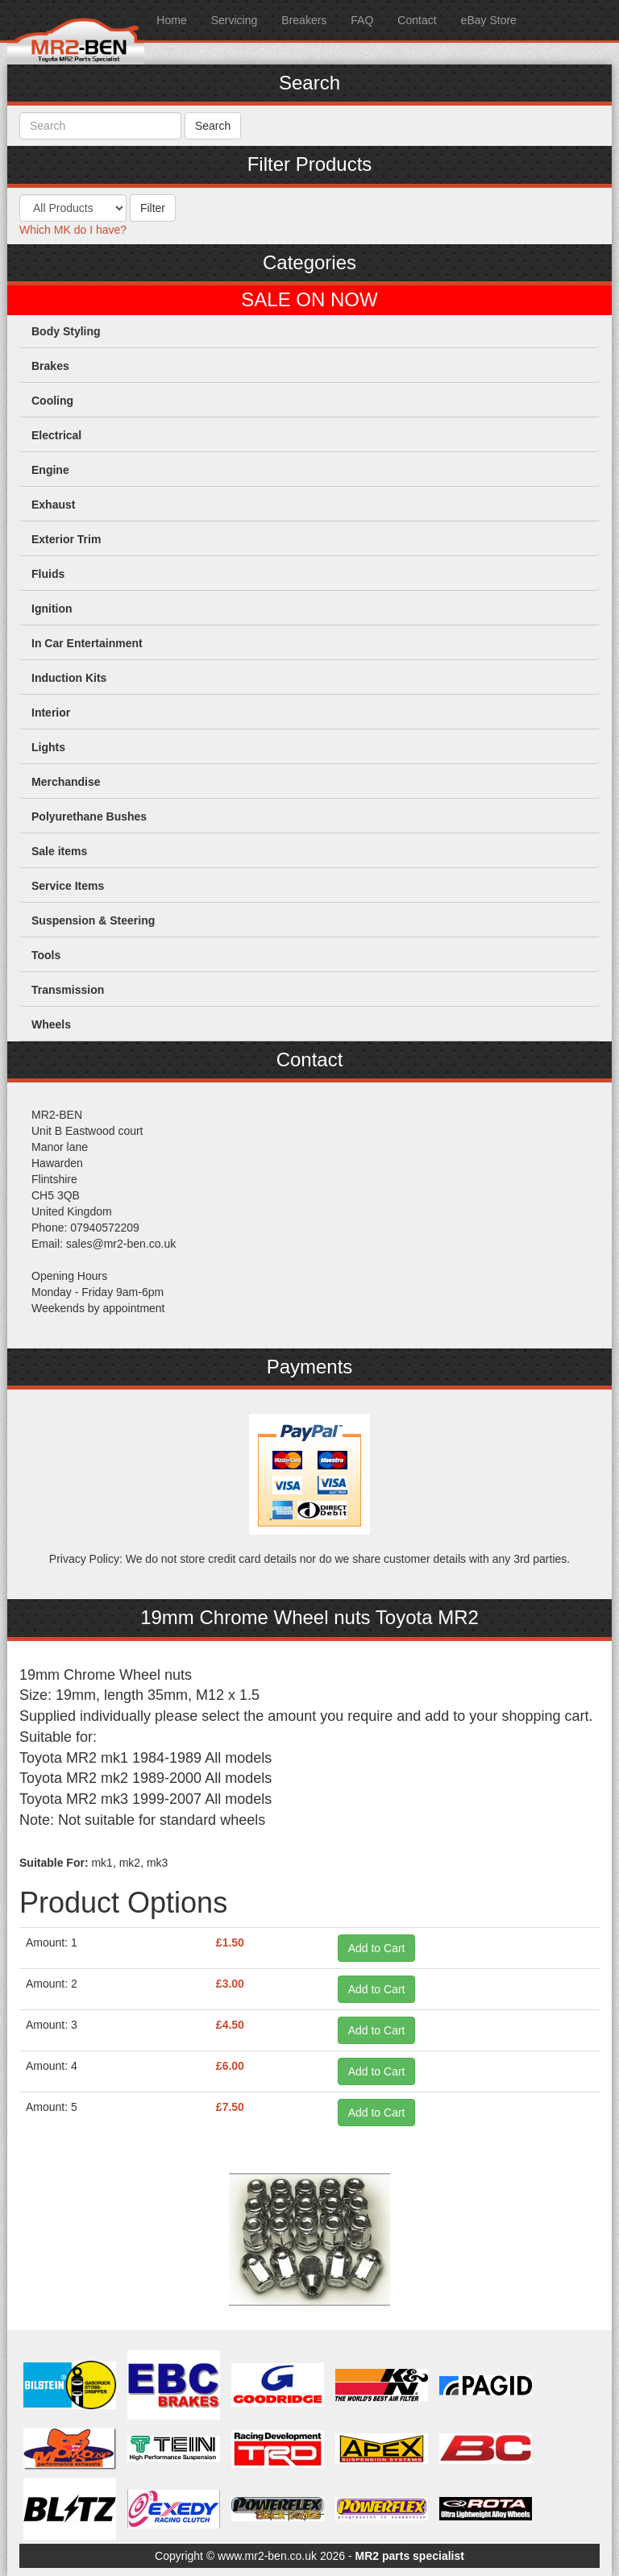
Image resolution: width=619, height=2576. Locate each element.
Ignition (52, 608)
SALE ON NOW (309, 299)
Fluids (47, 573)
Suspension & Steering (93, 920)
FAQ (362, 20)
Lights (48, 747)
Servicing (234, 20)
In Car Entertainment (87, 643)
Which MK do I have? (73, 229)
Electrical (56, 435)
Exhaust (53, 504)
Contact (416, 20)
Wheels (51, 1024)
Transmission (67, 989)
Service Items (67, 885)
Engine (50, 469)
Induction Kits (68, 677)
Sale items (59, 851)
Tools (45, 955)
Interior (50, 712)
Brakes (50, 365)
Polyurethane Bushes (89, 816)
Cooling (52, 400)
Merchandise (66, 781)
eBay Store (489, 20)
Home (171, 20)
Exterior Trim (66, 539)
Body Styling (66, 331)
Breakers (303, 20)
